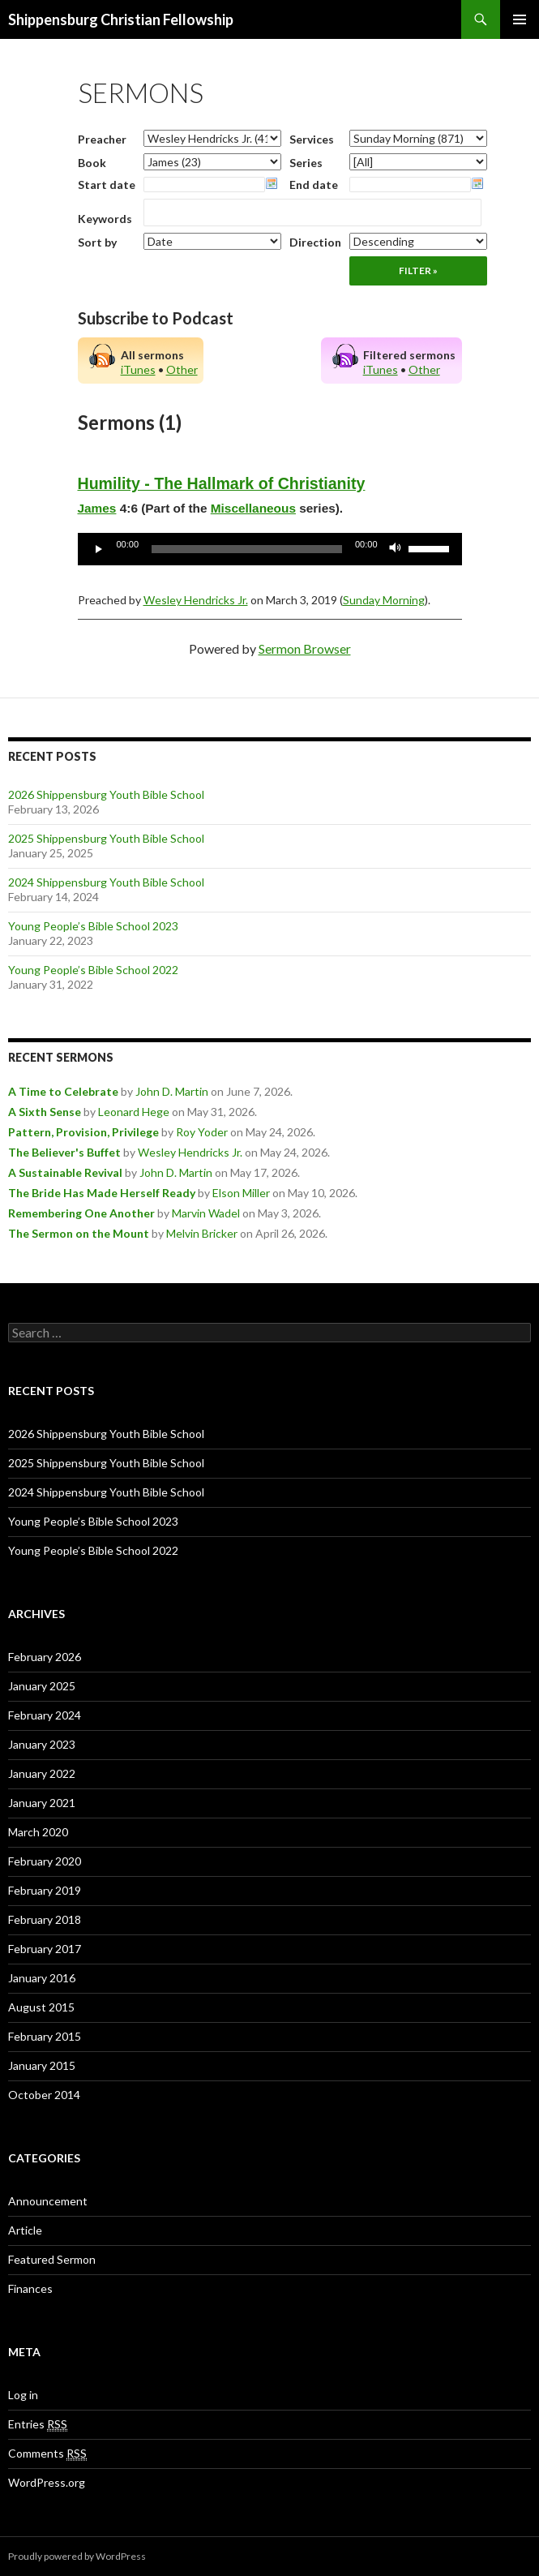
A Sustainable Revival (65, 1172)
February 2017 (44, 1949)
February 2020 (44, 1861)
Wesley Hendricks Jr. (195, 600)
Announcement (48, 2201)
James (97, 508)
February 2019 (44, 1890)
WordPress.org (46, 2482)
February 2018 (44, 1919)
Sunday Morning (384, 600)
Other (182, 369)
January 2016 (41, 1978)
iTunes (138, 369)
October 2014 (44, 2095)
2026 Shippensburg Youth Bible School (106, 794)
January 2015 (41, 2065)
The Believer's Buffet (64, 1152)
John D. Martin (171, 1091)
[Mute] (395, 549)
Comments (47, 2453)
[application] (270, 549)
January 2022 (41, 1773)
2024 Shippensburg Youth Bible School (106, 882)
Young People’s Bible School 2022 (93, 970)
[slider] (247, 549)
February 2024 (44, 1715)
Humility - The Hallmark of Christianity (222, 483)
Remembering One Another (81, 1213)
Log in (23, 2395)
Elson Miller (241, 1193)
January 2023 (41, 1744)
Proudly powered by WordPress (77, 2556)
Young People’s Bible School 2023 (93, 926)
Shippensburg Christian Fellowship (120, 19)
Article (25, 2230)
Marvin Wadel (206, 1213)
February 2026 (44, 1657)
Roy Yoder (202, 1132)
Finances (30, 2288)
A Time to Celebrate (63, 1091)
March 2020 (38, 1832)
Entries (37, 2424)
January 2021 (41, 1803)
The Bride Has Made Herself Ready (101, 1193)
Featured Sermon (52, 2259)
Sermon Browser (305, 648)
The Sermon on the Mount (78, 1233)
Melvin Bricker (201, 1233)
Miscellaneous (253, 508)
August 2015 (41, 2007)
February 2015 (44, 2036)
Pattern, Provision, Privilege (83, 1132)
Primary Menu (519, 19)
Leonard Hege (133, 1111)
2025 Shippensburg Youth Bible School (106, 838)
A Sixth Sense (44, 1111)
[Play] (99, 549)
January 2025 (41, 1686)
